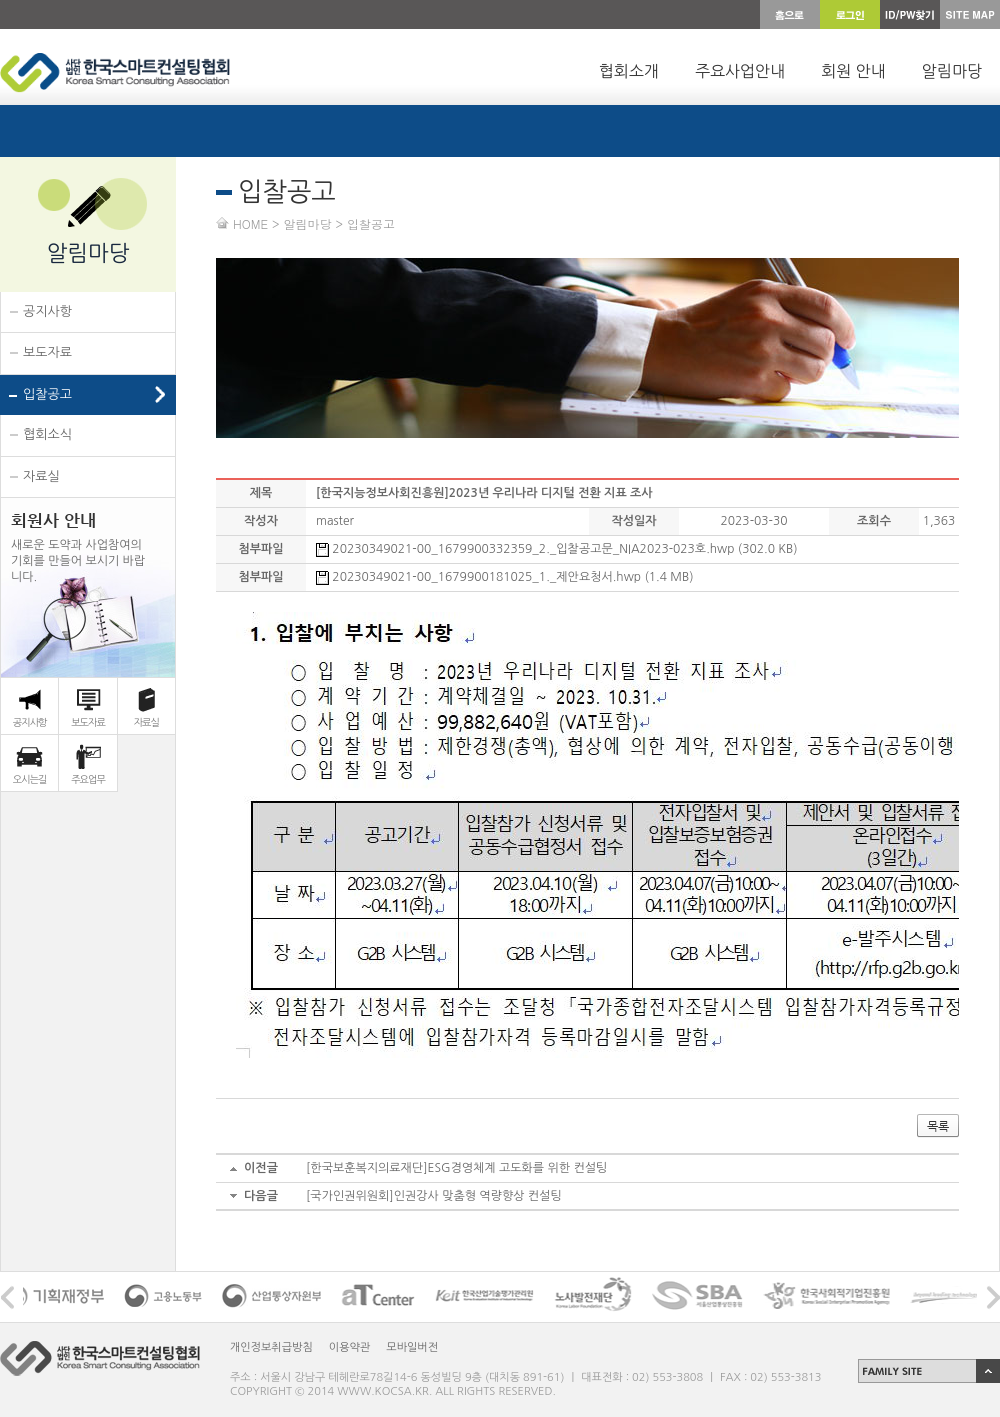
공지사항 (47, 311)
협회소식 (47, 434)
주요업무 (88, 779)
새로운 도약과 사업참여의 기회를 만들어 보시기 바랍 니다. (78, 546)
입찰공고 (47, 394)
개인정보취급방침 (271, 1347)
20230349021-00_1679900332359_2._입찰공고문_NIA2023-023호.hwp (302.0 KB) (557, 549)
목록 (938, 1126)
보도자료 (47, 352)
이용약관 (349, 1347)
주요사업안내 (740, 71)
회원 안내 (853, 71)
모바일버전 (412, 1347)
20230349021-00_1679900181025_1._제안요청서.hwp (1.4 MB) (505, 577)
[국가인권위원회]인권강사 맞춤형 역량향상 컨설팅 (434, 1196)
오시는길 (30, 779)
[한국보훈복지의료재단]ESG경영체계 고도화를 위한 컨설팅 (456, 1168)
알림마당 (952, 71)
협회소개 (629, 71)
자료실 (41, 476)
